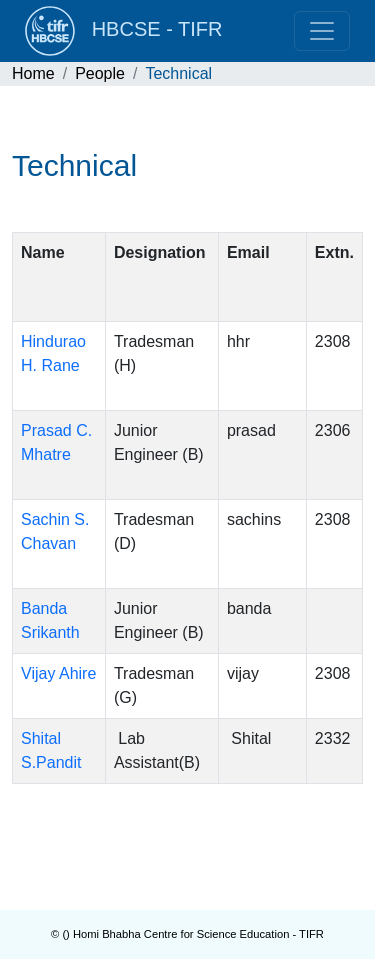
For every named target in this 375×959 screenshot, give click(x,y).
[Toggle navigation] (322, 31)
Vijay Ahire (58, 673)
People (100, 73)
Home (33, 73)
